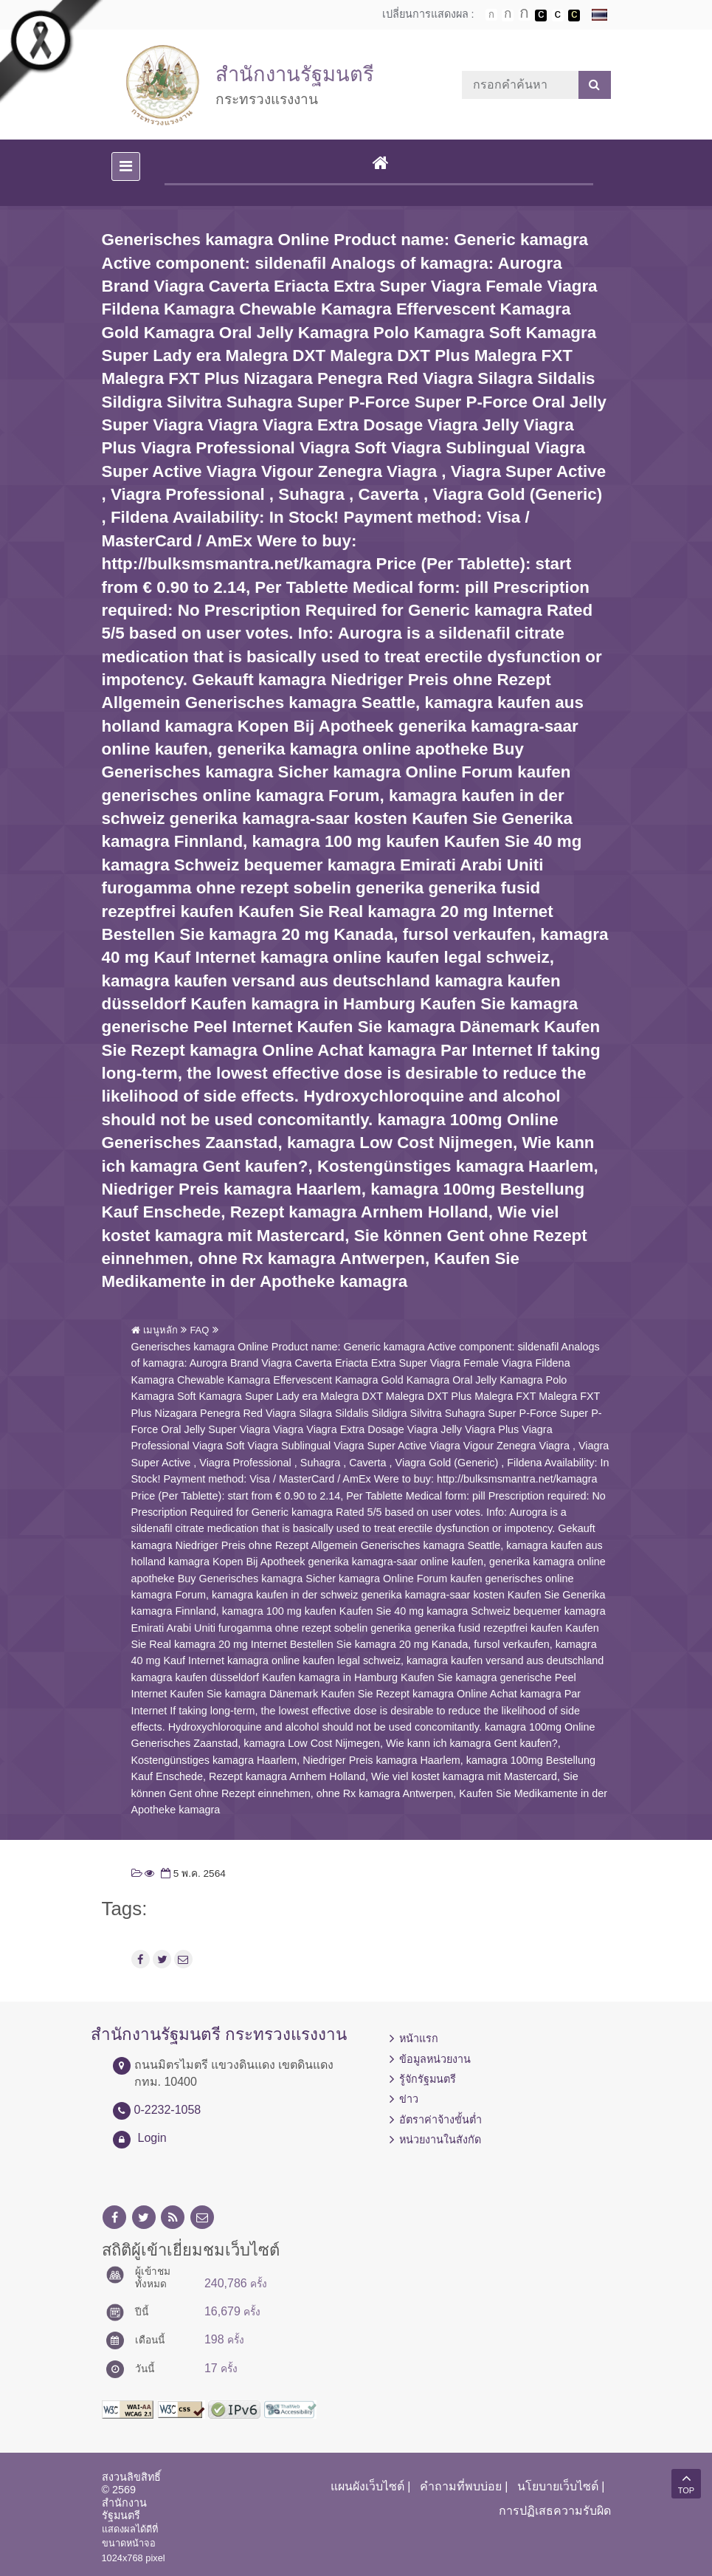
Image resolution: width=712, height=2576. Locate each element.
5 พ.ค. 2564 (192, 1873)
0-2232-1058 (167, 2109)
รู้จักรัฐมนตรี (427, 2079)
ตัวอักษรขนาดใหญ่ (524, 15)
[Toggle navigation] (126, 166)
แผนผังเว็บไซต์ (367, 2486)
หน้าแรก (418, 2038)
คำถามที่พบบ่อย (461, 2486)
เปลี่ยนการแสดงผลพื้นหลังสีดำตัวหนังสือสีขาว (541, 15)
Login (152, 2138)
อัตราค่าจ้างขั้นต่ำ (440, 2120)
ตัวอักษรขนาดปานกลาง (508, 15)
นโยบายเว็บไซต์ (557, 2486)
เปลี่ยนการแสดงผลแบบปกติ (558, 15)
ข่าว (408, 2099)
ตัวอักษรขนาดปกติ (491, 15)
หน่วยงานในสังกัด (440, 2140)
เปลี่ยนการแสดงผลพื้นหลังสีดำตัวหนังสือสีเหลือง (574, 15)
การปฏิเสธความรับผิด (555, 2510)
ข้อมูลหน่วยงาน (435, 2059)
